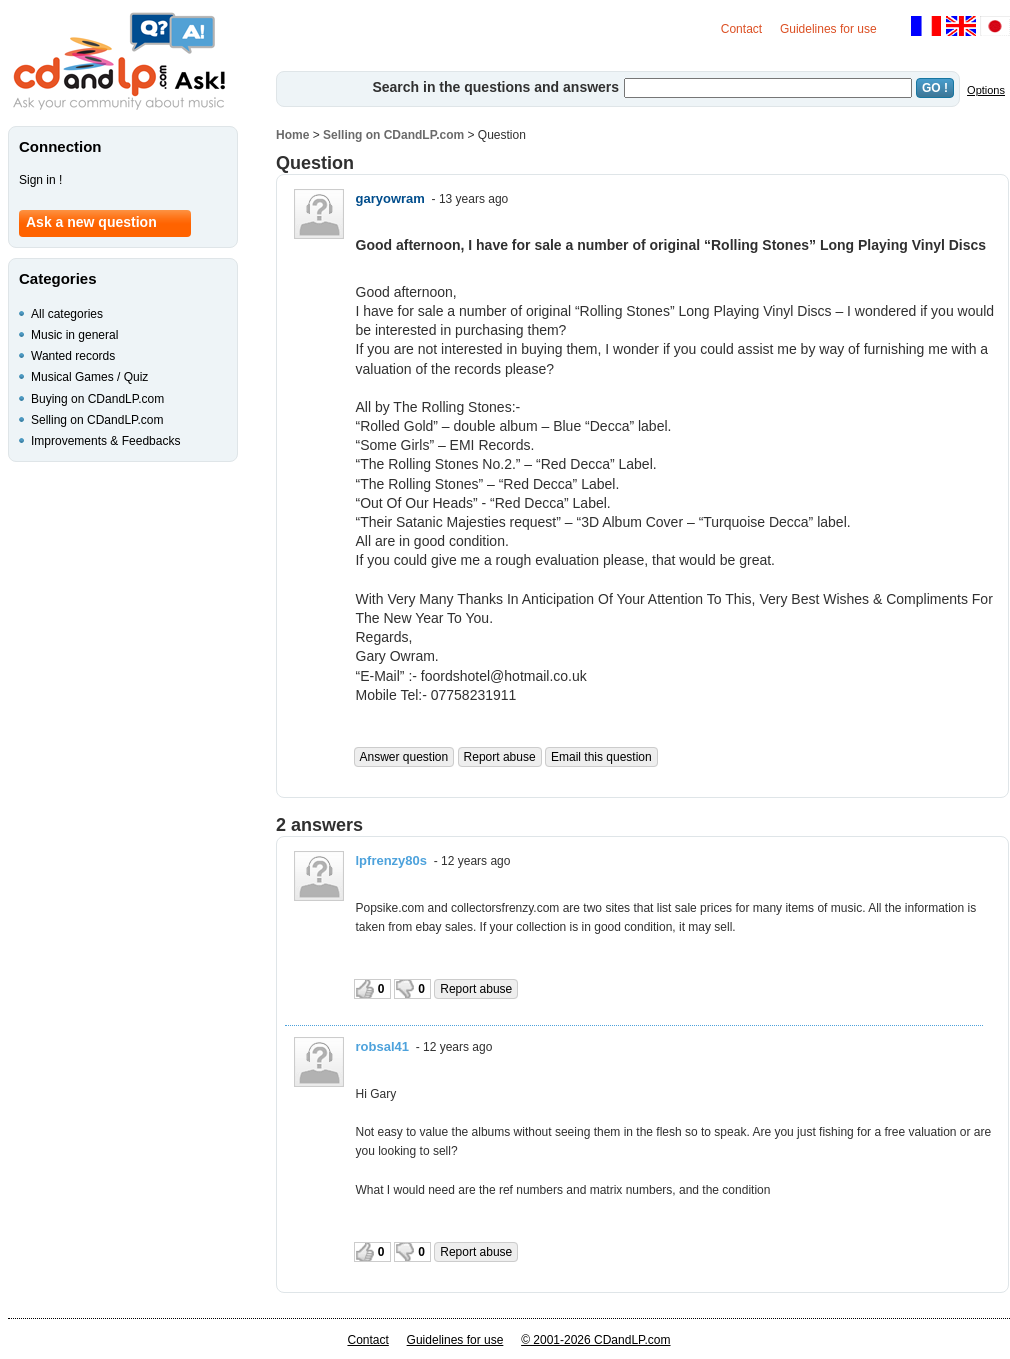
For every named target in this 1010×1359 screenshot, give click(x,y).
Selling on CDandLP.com (393, 135)
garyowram (390, 198)
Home (292, 135)
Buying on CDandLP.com (97, 399)
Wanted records (73, 356)
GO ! (935, 88)
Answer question (404, 757)
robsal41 (382, 1046)
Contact (741, 29)
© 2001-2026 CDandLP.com (595, 1340)
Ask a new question (91, 222)
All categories (67, 314)
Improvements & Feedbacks (105, 441)
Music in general (74, 335)
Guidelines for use (828, 29)
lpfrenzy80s (392, 860)
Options (986, 90)
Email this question (601, 757)
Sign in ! (40, 180)
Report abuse (500, 757)
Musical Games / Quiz (89, 377)
